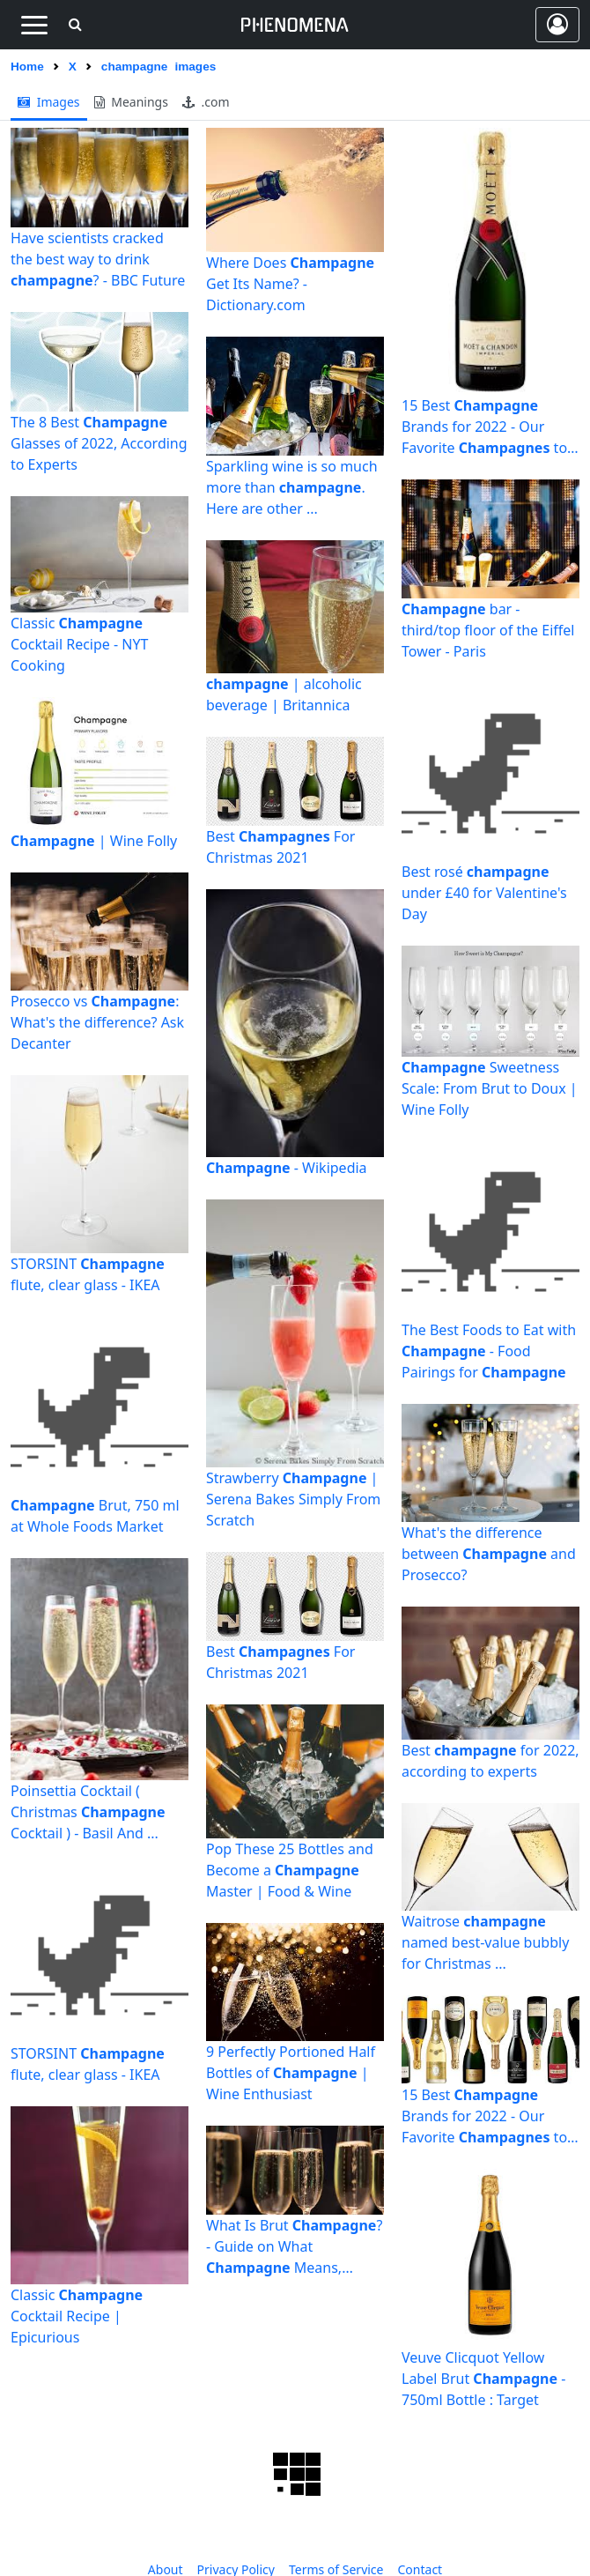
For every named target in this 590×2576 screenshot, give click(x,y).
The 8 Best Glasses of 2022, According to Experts (99, 443)
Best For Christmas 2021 (280, 847)
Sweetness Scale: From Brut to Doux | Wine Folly (490, 1088)
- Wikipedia (286, 1167)
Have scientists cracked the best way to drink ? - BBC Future (98, 259)
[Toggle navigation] (34, 24)
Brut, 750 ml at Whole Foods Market (95, 1516)
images (49, 101)
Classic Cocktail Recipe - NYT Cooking (79, 644)
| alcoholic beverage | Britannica (284, 694)
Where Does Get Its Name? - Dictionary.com (290, 284)
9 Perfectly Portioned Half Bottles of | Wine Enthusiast (290, 2073)
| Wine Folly (94, 840)
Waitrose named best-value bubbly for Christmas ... (485, 1942)
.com (206, 101)
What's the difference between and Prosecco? (489, 1554)
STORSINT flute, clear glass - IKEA (88, 1274)
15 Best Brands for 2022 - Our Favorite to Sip (484, 427)
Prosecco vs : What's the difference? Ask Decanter (97, 1022)
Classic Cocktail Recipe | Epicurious (77, 2316)
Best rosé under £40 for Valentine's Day (484, 893)
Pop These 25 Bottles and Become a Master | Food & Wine (289, 1870)
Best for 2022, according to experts (490, 1761)
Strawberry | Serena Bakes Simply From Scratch (293, 1499)
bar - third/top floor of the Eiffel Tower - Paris (488, 630)
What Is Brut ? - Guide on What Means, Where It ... (294, 2247)
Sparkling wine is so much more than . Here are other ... (292, 487)
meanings (131, 101)
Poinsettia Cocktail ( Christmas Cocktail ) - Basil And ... (88, 1812)
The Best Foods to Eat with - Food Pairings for (489, 1351)
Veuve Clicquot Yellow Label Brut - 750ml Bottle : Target (483, 2378)
